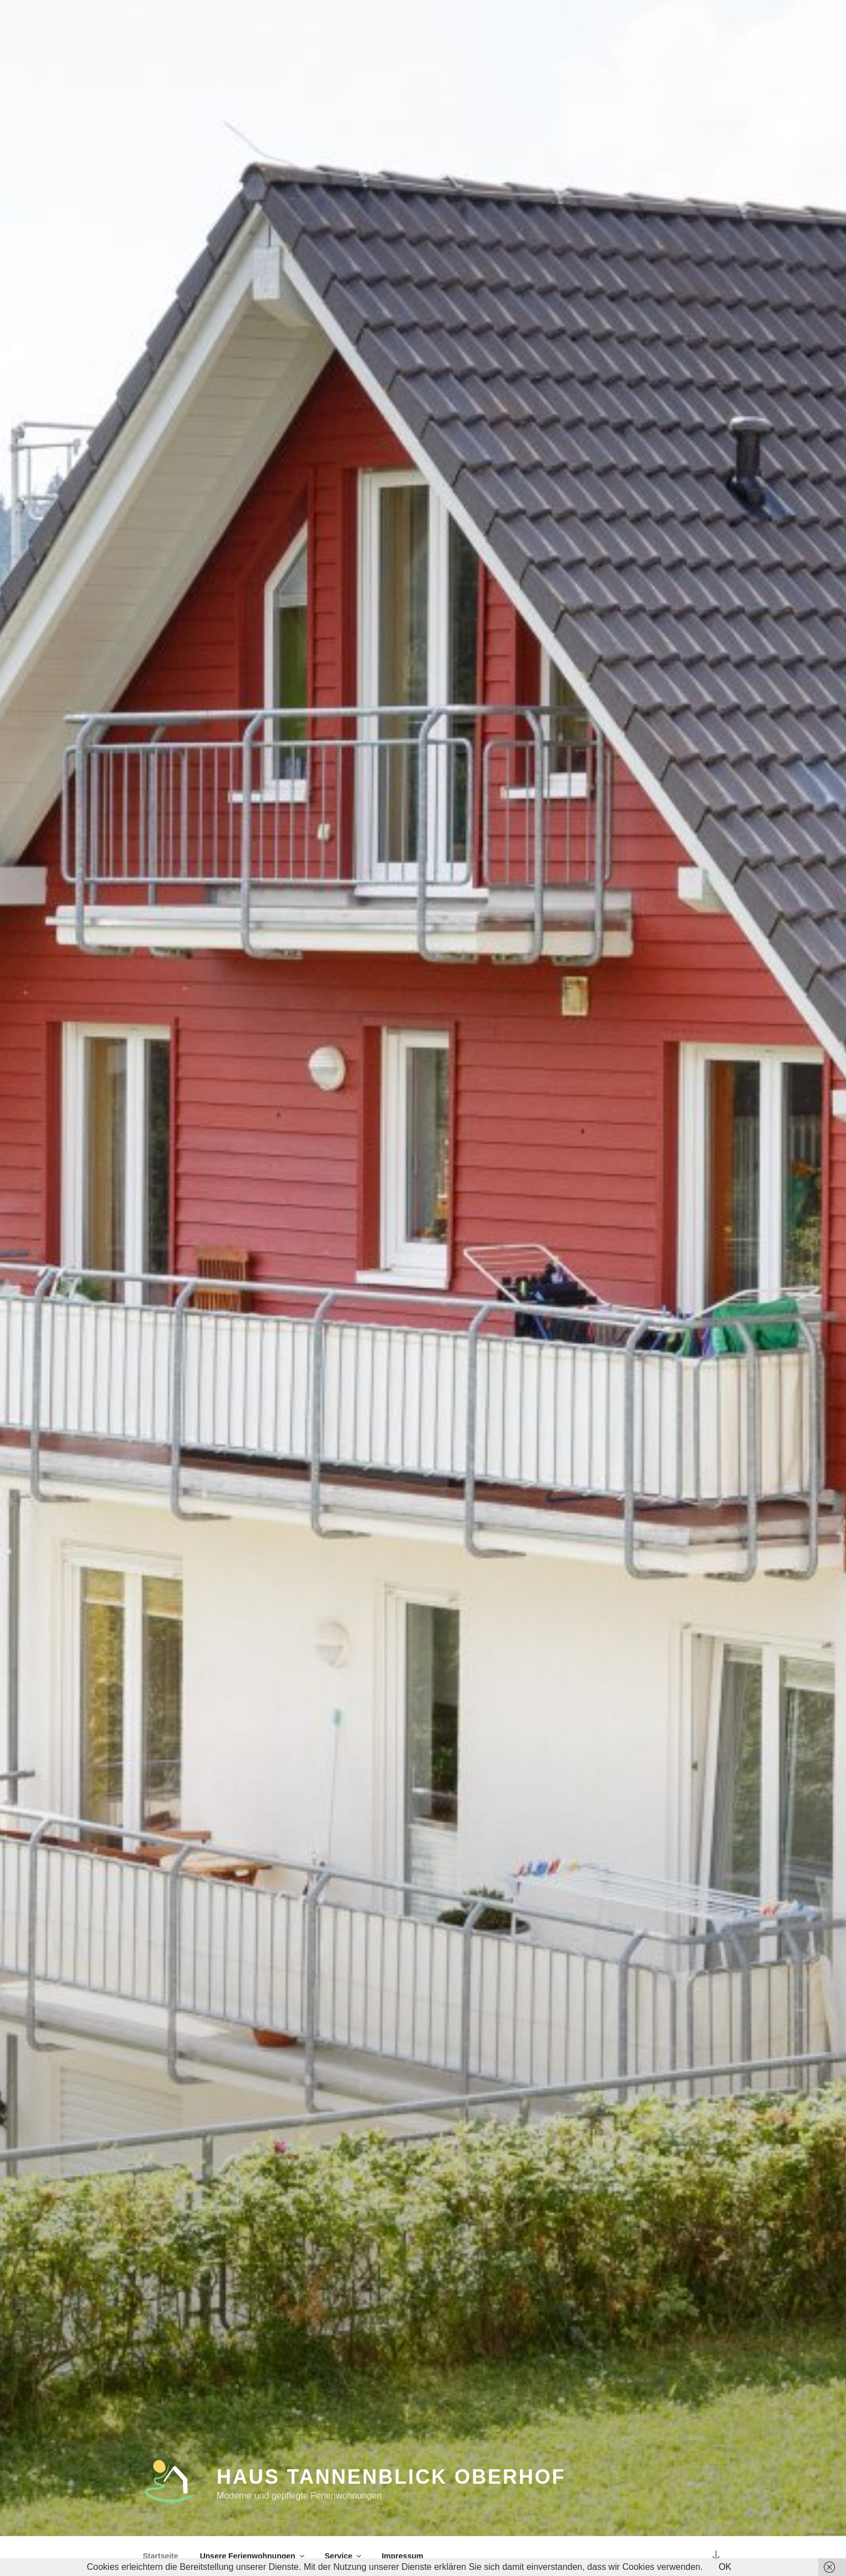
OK (725, 2567)
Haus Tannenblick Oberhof (391, 2478)
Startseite (160, 2556)
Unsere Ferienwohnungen (253, 2556)
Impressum (402, 2556)
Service (344, 2556)
